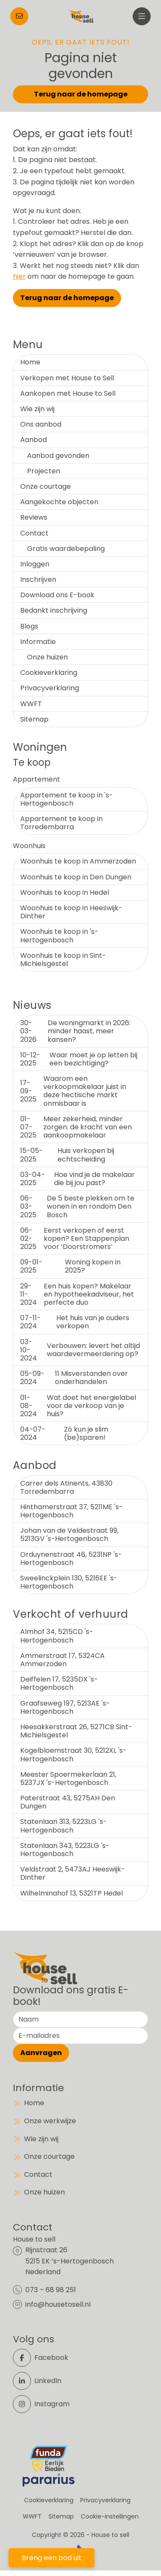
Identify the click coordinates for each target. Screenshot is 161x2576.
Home (30, 362)
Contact (34, 533)
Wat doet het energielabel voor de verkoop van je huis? (78, 1406)
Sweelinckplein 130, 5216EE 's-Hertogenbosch (69, 1582)
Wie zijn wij (37, 409)
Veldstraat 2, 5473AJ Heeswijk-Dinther (72, 1873)
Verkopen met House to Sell (67, 378)
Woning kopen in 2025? (70, 1266)
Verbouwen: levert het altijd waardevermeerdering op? (80, 1350)
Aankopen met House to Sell (67, 393)
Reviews (33, 517)
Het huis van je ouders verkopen (74, 1322)
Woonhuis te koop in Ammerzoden (78, 861)
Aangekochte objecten (59, 502)
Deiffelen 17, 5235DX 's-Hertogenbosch (59, 1683)
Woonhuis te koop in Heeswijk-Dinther (71, 912)
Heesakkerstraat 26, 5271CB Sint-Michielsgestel (76, 1731)
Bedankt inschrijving (53, 610)
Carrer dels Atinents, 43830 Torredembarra (66, 1487)
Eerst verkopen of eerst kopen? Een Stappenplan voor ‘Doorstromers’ (74, 1238)
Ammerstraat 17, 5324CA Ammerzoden (62, 1660)
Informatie (38, 642)
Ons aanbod (40, 424)
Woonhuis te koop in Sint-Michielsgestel (63, 960)
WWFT (31, 704)
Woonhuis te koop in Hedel (64, 892)
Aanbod (33, 440)
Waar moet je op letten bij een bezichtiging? (78, 1059)
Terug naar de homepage (81, 94)
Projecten (43, 471)
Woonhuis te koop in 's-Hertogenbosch (59, 936)
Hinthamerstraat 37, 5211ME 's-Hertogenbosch (71, 1511)
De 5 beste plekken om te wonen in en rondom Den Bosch (77, 1206)
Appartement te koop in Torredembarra (61, 823)
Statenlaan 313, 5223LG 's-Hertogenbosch (63, 1826)
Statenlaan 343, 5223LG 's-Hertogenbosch (64, 1850)
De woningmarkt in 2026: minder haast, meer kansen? (75, 1031)
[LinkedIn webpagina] (44, 2381)
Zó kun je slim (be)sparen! (64, 1433)
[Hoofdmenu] (142, 16)
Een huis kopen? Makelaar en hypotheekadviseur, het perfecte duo (77, 1294)
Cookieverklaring (48, 672)
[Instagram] (44, 2404)
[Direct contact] (19, 16)
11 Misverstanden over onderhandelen (74, 1378)
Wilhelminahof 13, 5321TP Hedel (71, 1893)
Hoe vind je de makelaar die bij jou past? (77, 1179)
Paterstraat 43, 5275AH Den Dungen (67, 1802)
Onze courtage (45, 486)
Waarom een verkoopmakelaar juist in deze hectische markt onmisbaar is (73, 1091)
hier (19, 276)
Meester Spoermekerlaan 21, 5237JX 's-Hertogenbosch (68, 1778)
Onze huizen (47, 657)
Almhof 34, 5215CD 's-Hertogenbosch (56, 1636)
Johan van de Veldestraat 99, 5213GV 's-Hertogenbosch (69, 1535)
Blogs (29, 626)
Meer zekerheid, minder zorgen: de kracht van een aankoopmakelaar (76, 1127)
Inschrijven (38, 579)
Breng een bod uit (52, 2558)
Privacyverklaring (49, 688)
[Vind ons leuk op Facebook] (44, 2358)
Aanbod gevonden (58, 455)
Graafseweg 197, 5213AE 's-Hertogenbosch (65, 1707)
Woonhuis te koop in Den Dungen (75, 877)
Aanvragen (41, 2053)
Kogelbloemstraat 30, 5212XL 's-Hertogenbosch (73, 1754)
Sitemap (34, 719)
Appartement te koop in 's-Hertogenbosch (66, 799)
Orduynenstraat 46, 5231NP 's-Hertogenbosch (71, 1559)
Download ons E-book (57, 595)
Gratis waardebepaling (66, 549)
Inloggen (34, 564)
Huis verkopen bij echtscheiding (67, 1155)
